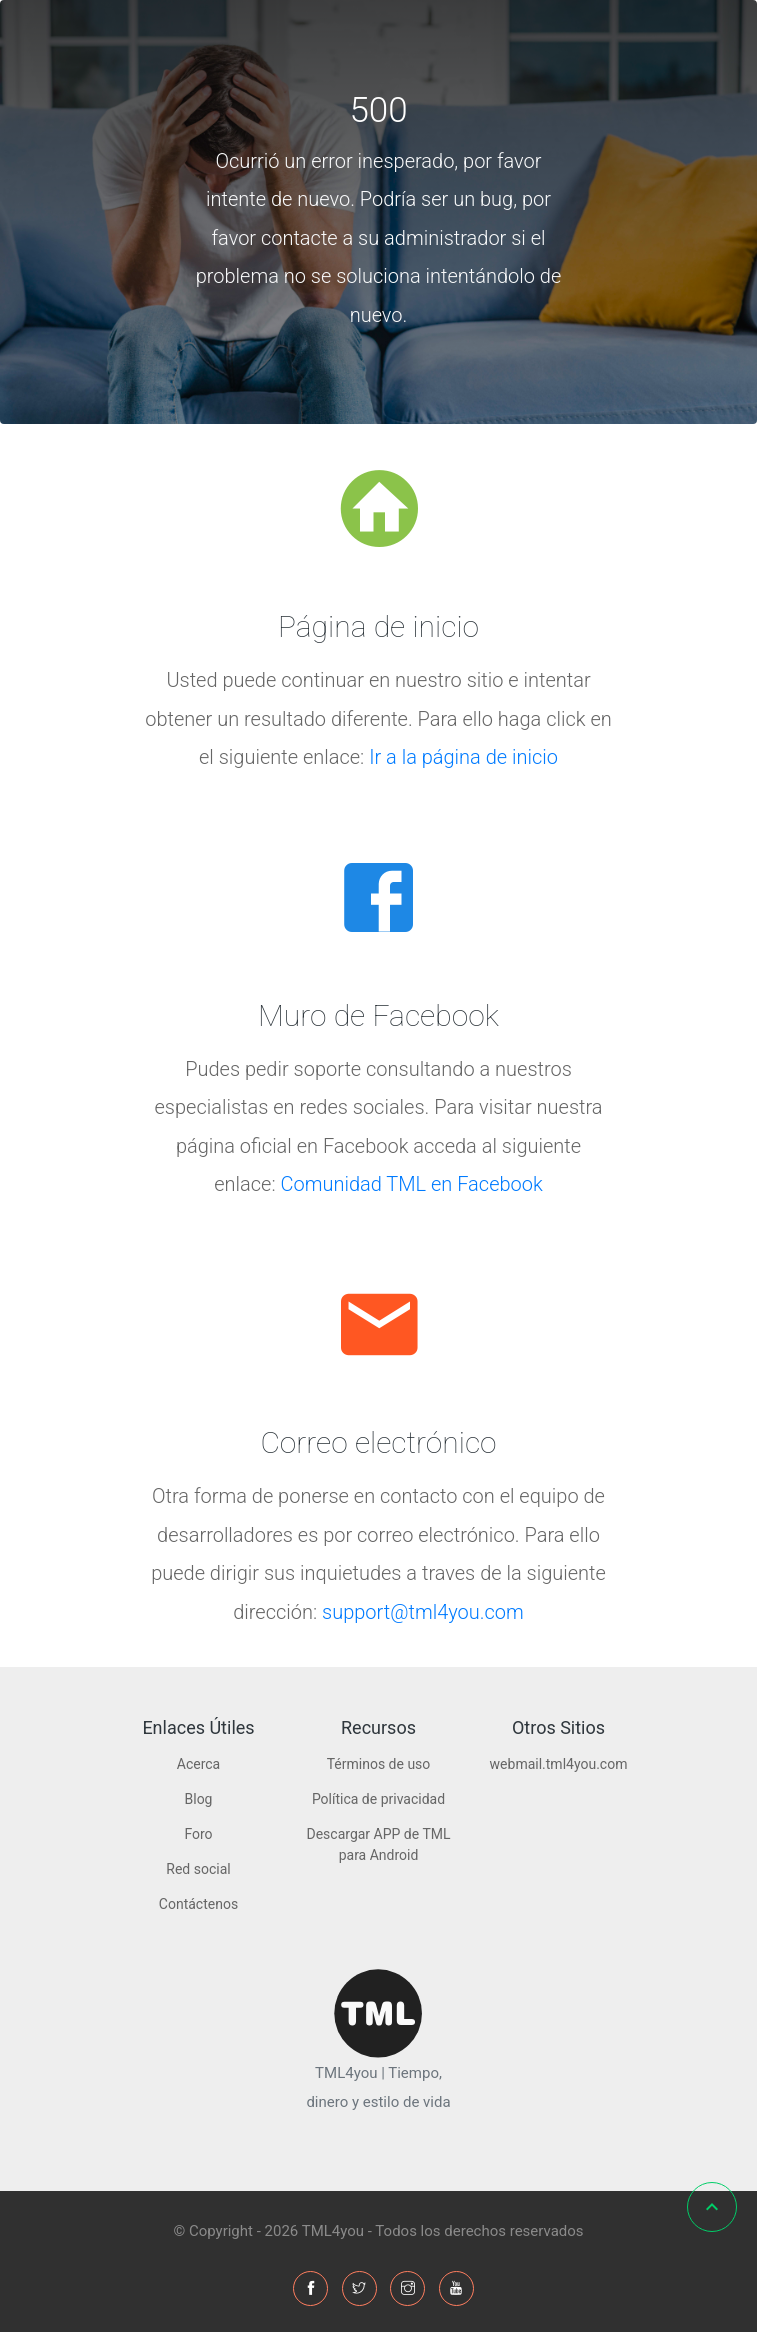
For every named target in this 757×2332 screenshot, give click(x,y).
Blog (199, 1799)
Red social (198, 1869)
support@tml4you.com (423, 1612)
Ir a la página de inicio (463, 757)
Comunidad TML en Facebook (412, 1184)
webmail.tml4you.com (559, 1764)
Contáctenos (198, 1904)
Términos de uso (379, 1764)
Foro (198, 1834)
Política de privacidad (378, 1799)
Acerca (198, 1764)
